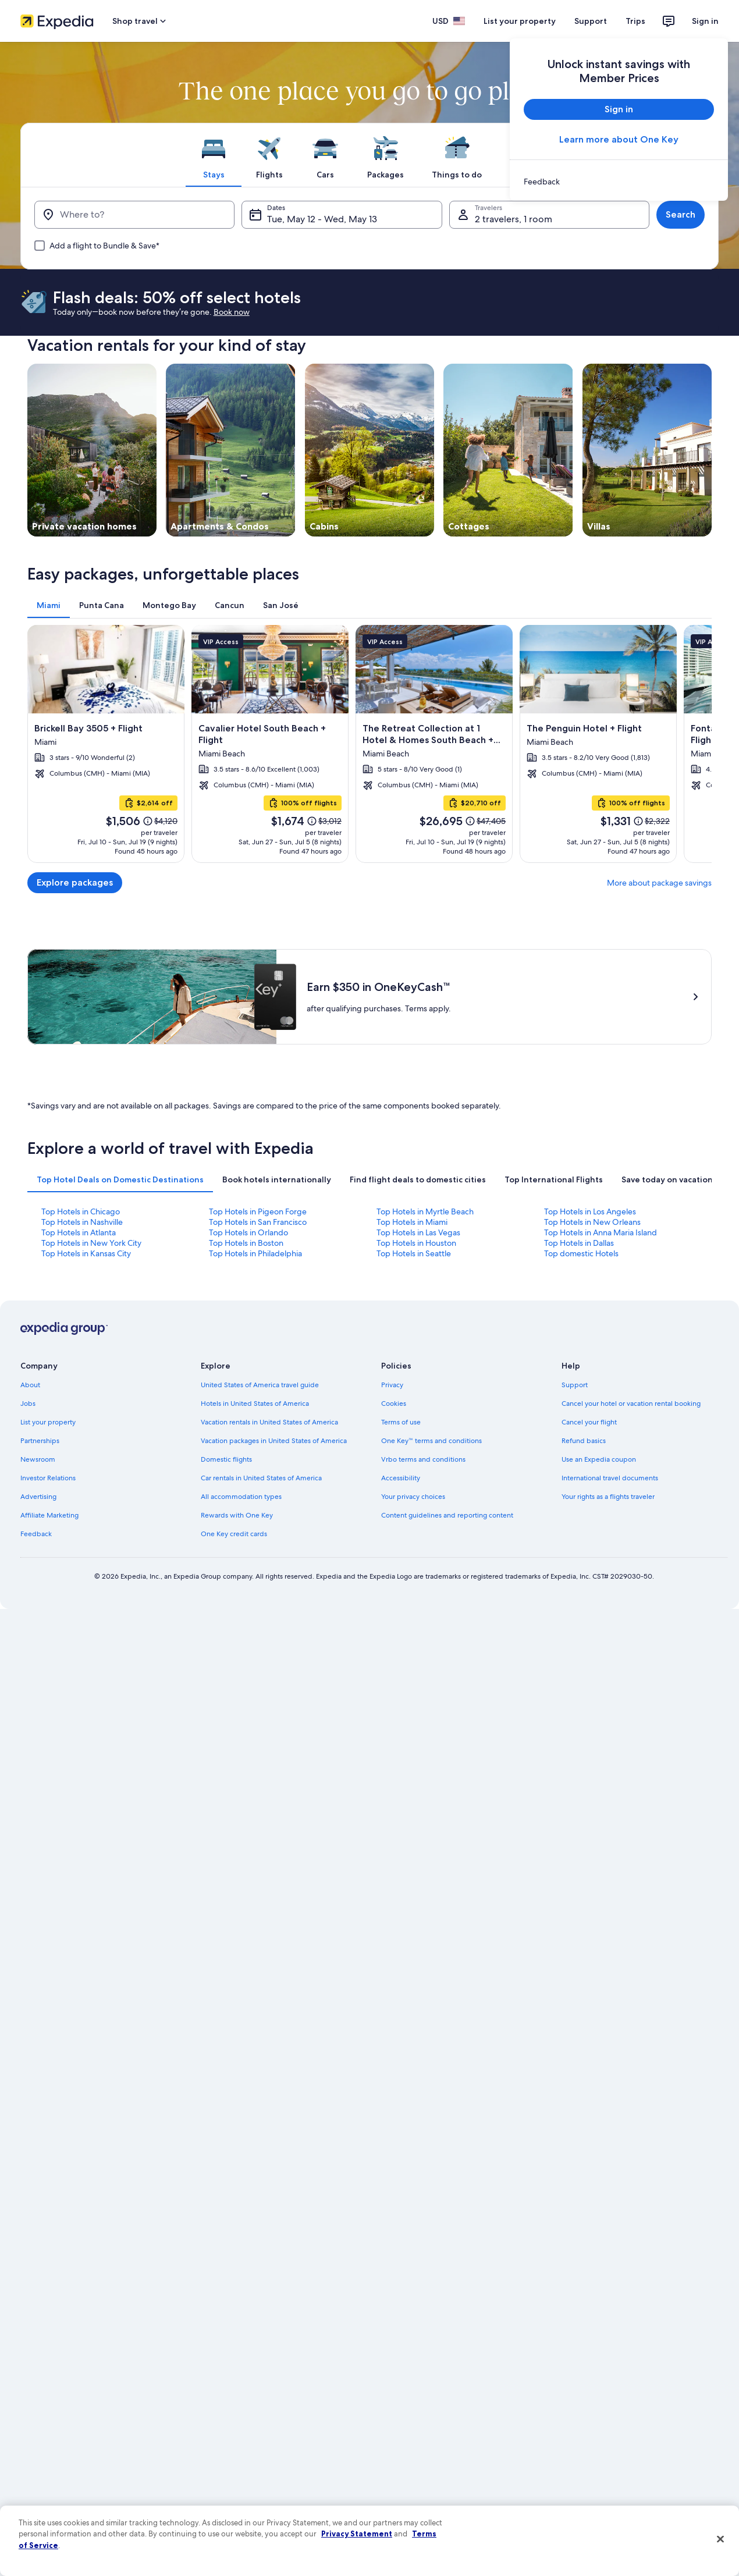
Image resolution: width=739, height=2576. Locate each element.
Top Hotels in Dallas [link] (579, 1243)
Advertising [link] (38, 1496)
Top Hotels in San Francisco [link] (258, 1222)
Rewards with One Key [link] (237, 1515)
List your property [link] (48, 1422)
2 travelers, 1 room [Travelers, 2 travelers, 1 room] (513, 219)
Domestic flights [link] (226, 1459)
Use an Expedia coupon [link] (599, 1459)
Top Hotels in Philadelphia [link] (255, 1253)
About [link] (30, 1385)
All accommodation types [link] (241, 1496)
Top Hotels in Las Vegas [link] (418, 1232)
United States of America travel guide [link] (260, 1385)
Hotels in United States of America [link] (255, 1403)
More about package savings (659, 882)
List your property (520, 21)
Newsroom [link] (37, 1459)
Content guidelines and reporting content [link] (447, 1515)
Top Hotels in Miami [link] (411, 1222)
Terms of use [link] (401, 1422)
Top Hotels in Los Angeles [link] (590, 1211)
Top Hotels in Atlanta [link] (78, 1232)
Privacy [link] (392, 1385)
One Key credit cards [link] (234, 1534)
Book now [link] (232, 312)
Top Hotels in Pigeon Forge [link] (258, 1211)
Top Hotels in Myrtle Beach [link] (425, 1211)
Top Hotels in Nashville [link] (82, 1222)
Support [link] (575, 1385)
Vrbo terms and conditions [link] (423, 1459)
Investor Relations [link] (48, 1478)
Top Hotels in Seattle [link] (413, 1253)
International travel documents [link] (610, 1478)
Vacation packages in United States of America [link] (274, 1440)
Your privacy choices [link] (413, 1496)
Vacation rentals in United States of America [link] (269, 1422)
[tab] (213, 155)
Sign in (705, 21)
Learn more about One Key (618, 139)
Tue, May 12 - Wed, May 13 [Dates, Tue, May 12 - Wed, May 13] (322, 219)
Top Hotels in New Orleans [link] (592, 1222)
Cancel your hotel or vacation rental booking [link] (631, 1403)
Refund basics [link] (584, 1440)
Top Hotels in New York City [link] (91, 1243)
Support (590, 21)
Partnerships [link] (39, 1440)
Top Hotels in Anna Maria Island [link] (600, 1232)
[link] (619, 181)
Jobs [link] (27, 1403)
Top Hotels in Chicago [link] (80, 1211)
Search (680, 214)
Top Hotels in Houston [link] (416, 1243)
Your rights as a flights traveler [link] (608, 1496)
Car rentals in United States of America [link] (261, 1478)
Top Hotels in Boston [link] (246, 1243)
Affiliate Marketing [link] (49, 1515)
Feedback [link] (36, 1534)
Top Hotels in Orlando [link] (248, 1232)
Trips (635, 21)
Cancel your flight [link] (589, 1422)
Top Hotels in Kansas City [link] (86, 1253)
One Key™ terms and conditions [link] (431, 1440)
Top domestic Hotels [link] (581, 1253)
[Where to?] (134, 215)
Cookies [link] (393, 1403)
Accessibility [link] (400, 1478)
